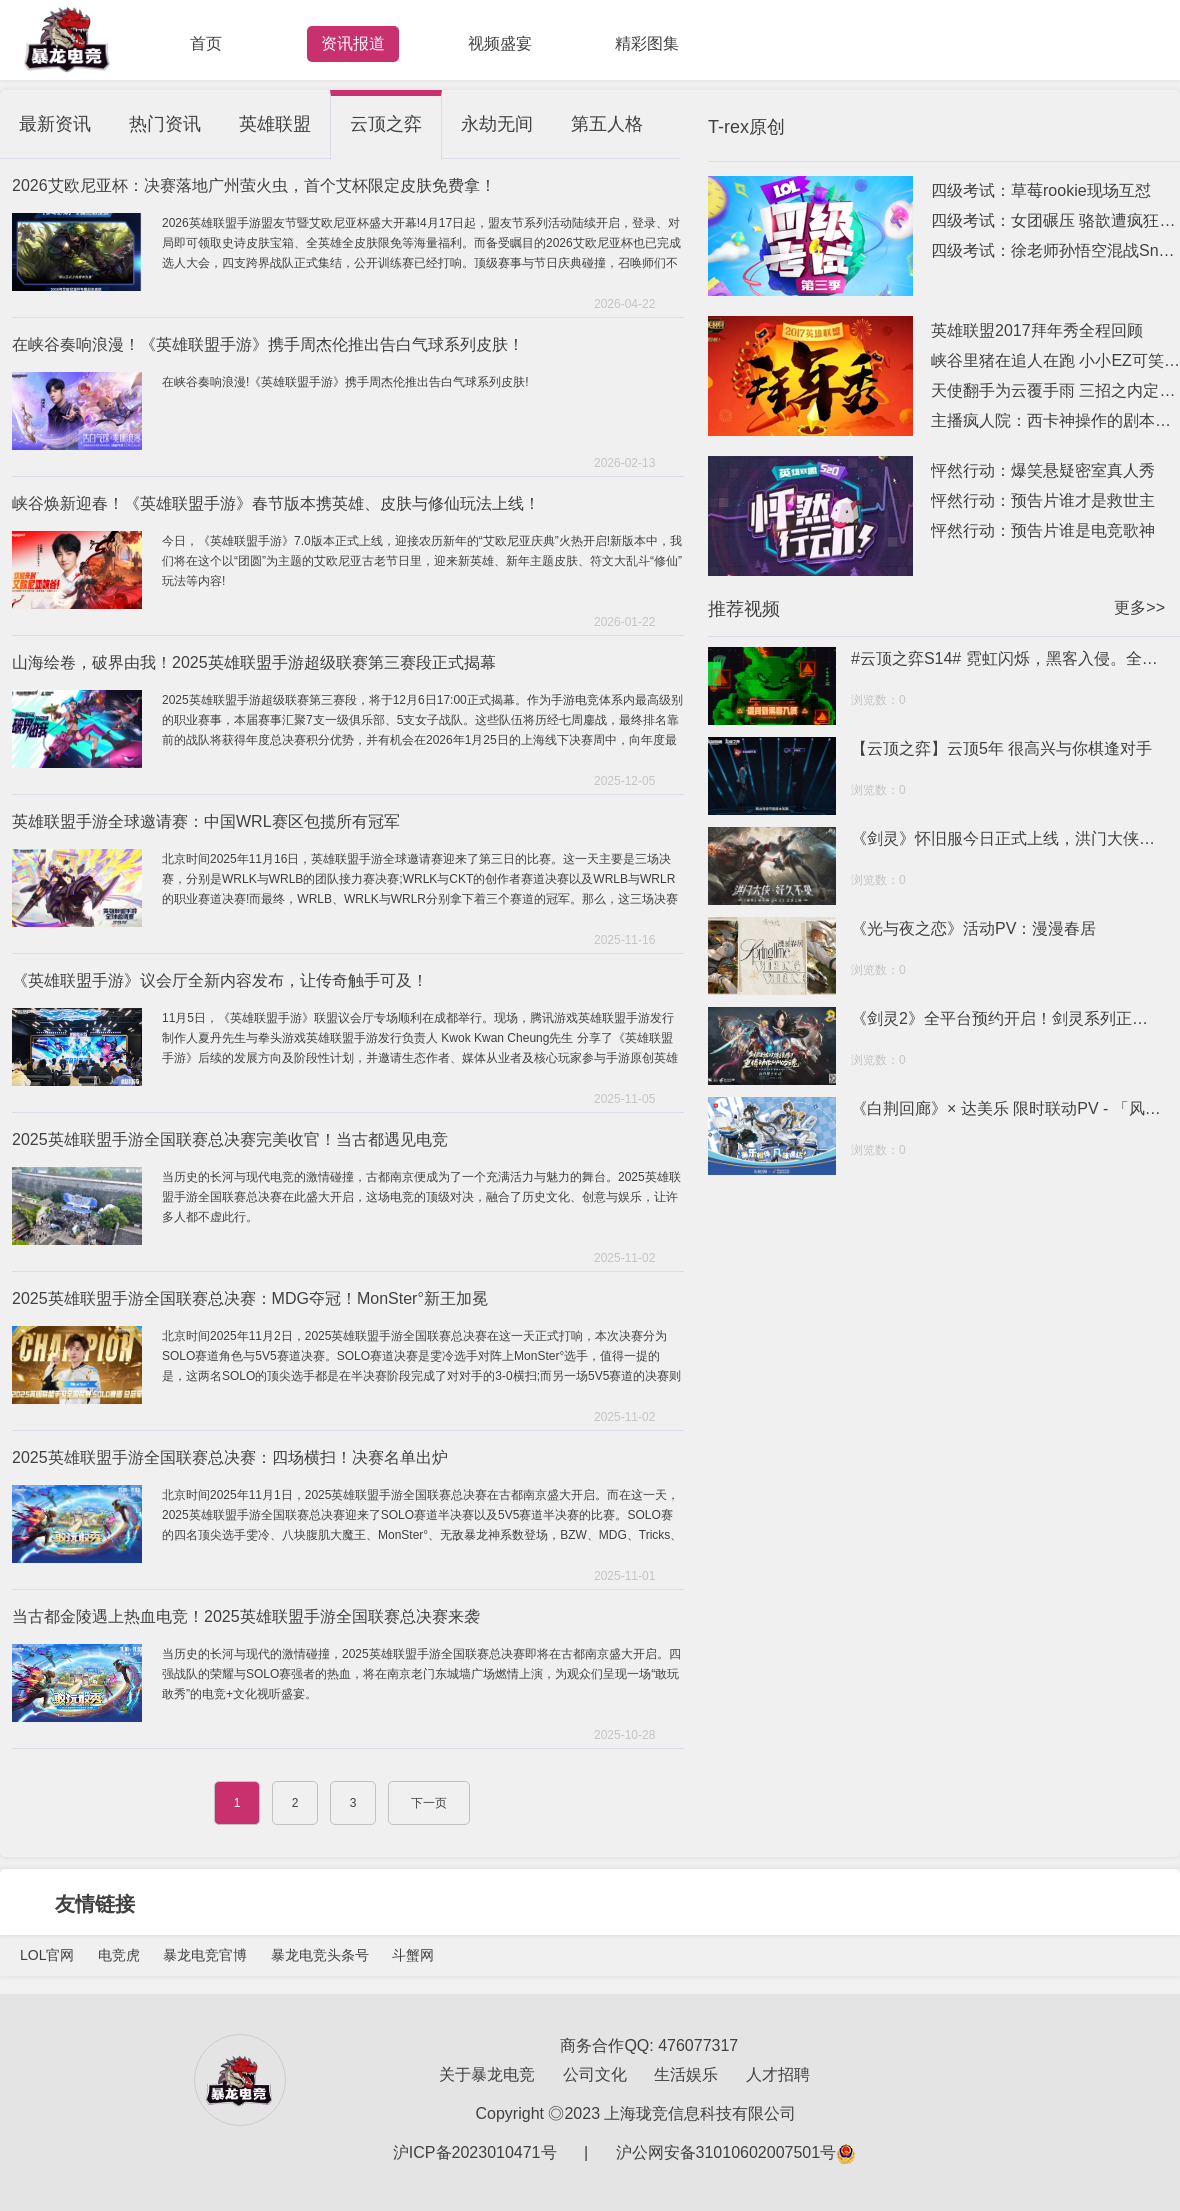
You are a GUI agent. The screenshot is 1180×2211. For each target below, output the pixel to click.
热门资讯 (165, 124)
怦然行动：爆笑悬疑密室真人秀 (1043, 470)
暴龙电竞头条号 (320, 1955)
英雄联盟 (275, 124)
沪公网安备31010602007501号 (736, 2152)
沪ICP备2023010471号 (475, 2152)
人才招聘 (778, 2074)
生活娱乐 (686, 2074)
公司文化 (595, 2074)
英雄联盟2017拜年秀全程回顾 (1037, 330)
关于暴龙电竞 (487, 2074)
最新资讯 (55, 124)
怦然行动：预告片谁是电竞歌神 (1043, 530)
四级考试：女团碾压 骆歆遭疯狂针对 (1055, 220)
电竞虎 (119, 1955)
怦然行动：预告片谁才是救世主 (1043, 500)
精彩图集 (647, 43)
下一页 (429, 1803)
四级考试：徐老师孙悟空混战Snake (1055, 250)
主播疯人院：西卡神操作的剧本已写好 (1055, 420)
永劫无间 (497, 124)
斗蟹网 (413, 1955)
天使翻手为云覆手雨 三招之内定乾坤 (1055, 390)
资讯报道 (353, 43)
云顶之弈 (386, 124)
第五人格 (607, 124)
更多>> (1139, 607)
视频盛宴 (500, 43)
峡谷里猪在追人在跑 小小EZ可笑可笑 (1055, 360)
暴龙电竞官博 (205, 1955)
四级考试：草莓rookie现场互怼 (1041, 190)
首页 (206, 43)
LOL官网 (47, 1955)
